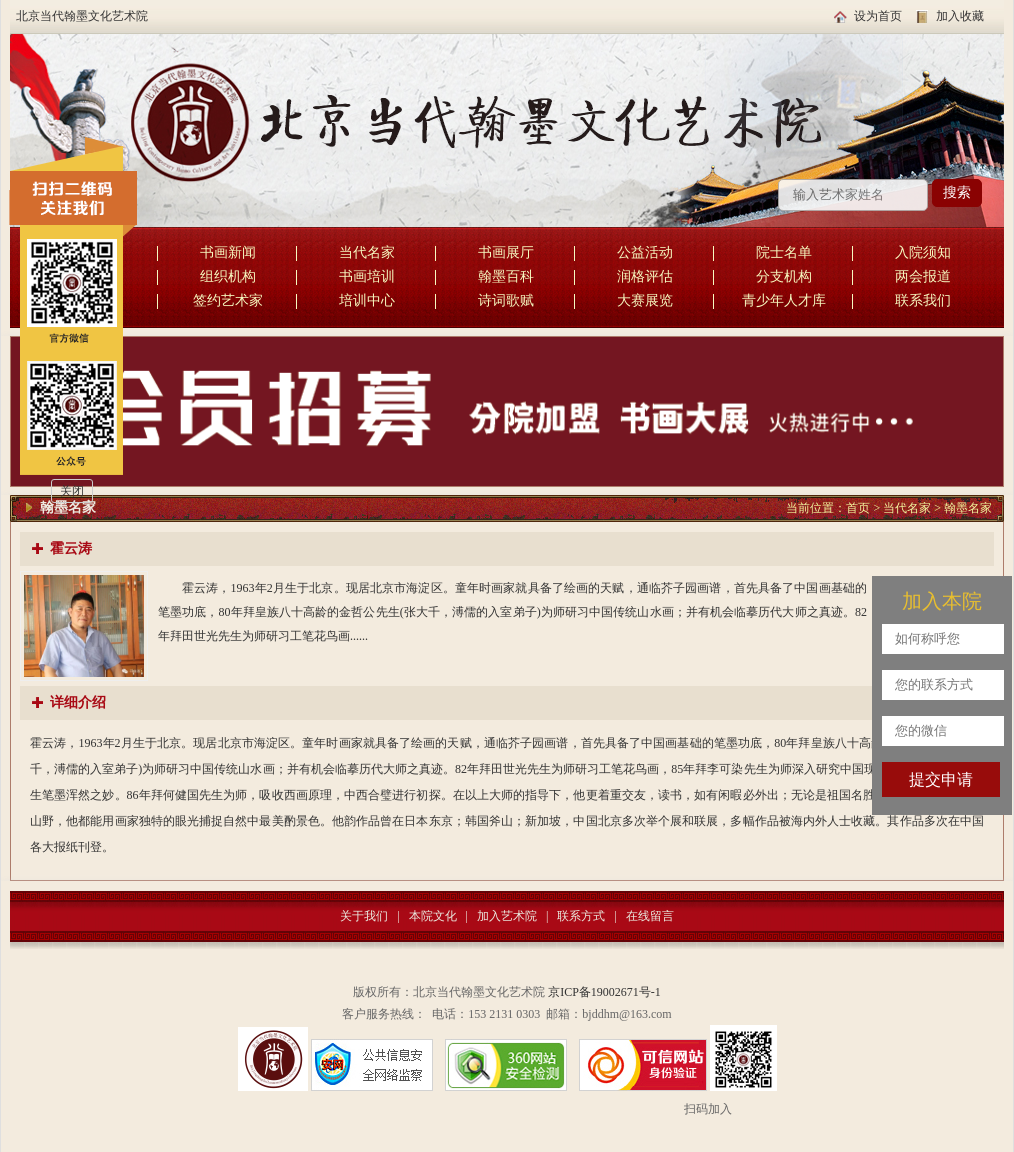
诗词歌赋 (506, 300)
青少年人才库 (784, 300)
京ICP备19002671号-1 (604, 992)
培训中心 (367, 300)
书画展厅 (506, 252)
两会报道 (923, 276)
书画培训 (367, 276)
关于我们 (364, 916)
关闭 (72, 491)
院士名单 (784, 252)
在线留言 (650, 916)
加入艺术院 (507, 916)
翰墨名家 (968, 508)
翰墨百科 (506, 276)
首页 (858, 508)
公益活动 (645, 252)
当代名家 (367, 252)
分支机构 (784, 276)
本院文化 (433, 916)
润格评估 (645, 276)
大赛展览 (645, 300)
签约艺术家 (228, 300)
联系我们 (923, 300)
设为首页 (878, 16)
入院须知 (923, 252)
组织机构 (228, 276)
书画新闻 (228, 252)
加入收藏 (960, 16)
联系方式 (581, 916)
